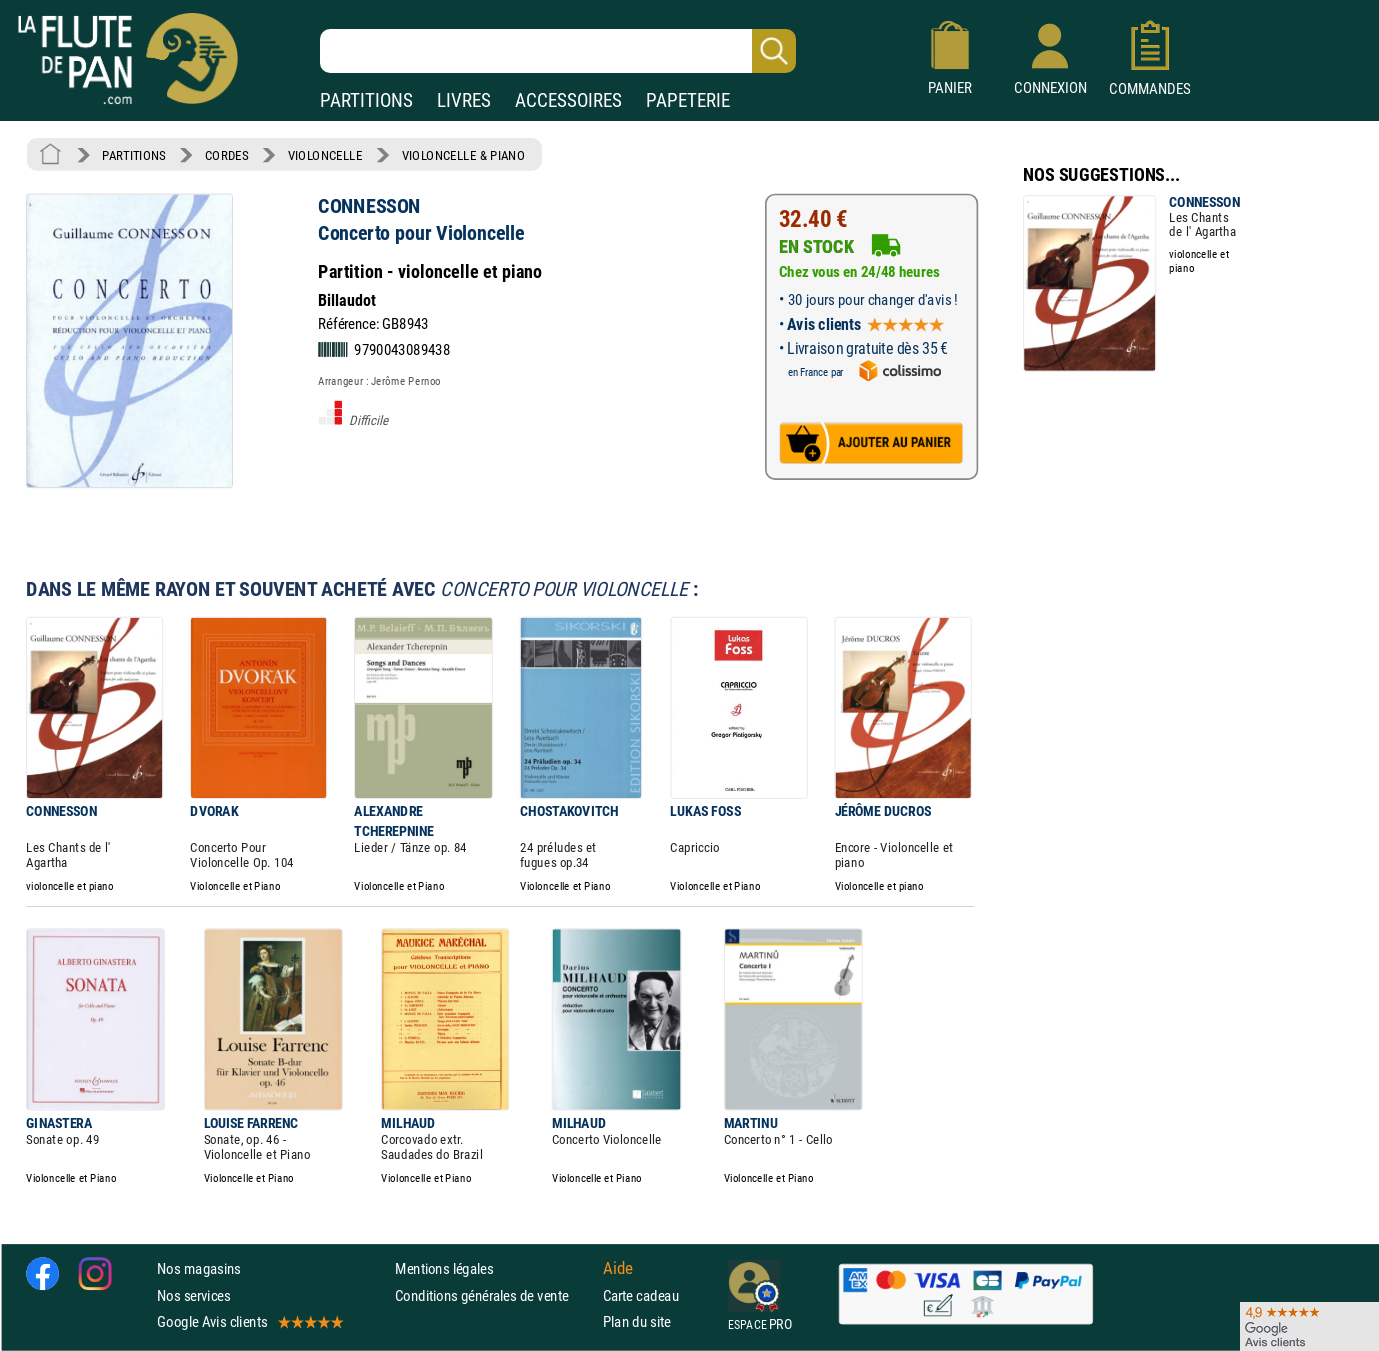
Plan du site (637, 1321)
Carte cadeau (641, 1295)
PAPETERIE (688, 100)
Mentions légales (444, 1269)
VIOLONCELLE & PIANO (463, 155)
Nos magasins (199, 1269)
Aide (618, 1269)
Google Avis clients (249, 1321)
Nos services (193, 1295)
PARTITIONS (366, 100)
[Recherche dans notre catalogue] (558, 51)
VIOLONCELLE (325, 155)
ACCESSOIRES (568, 100)
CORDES (226, 155)
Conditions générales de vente (494, 1295)
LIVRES (464, 100)
